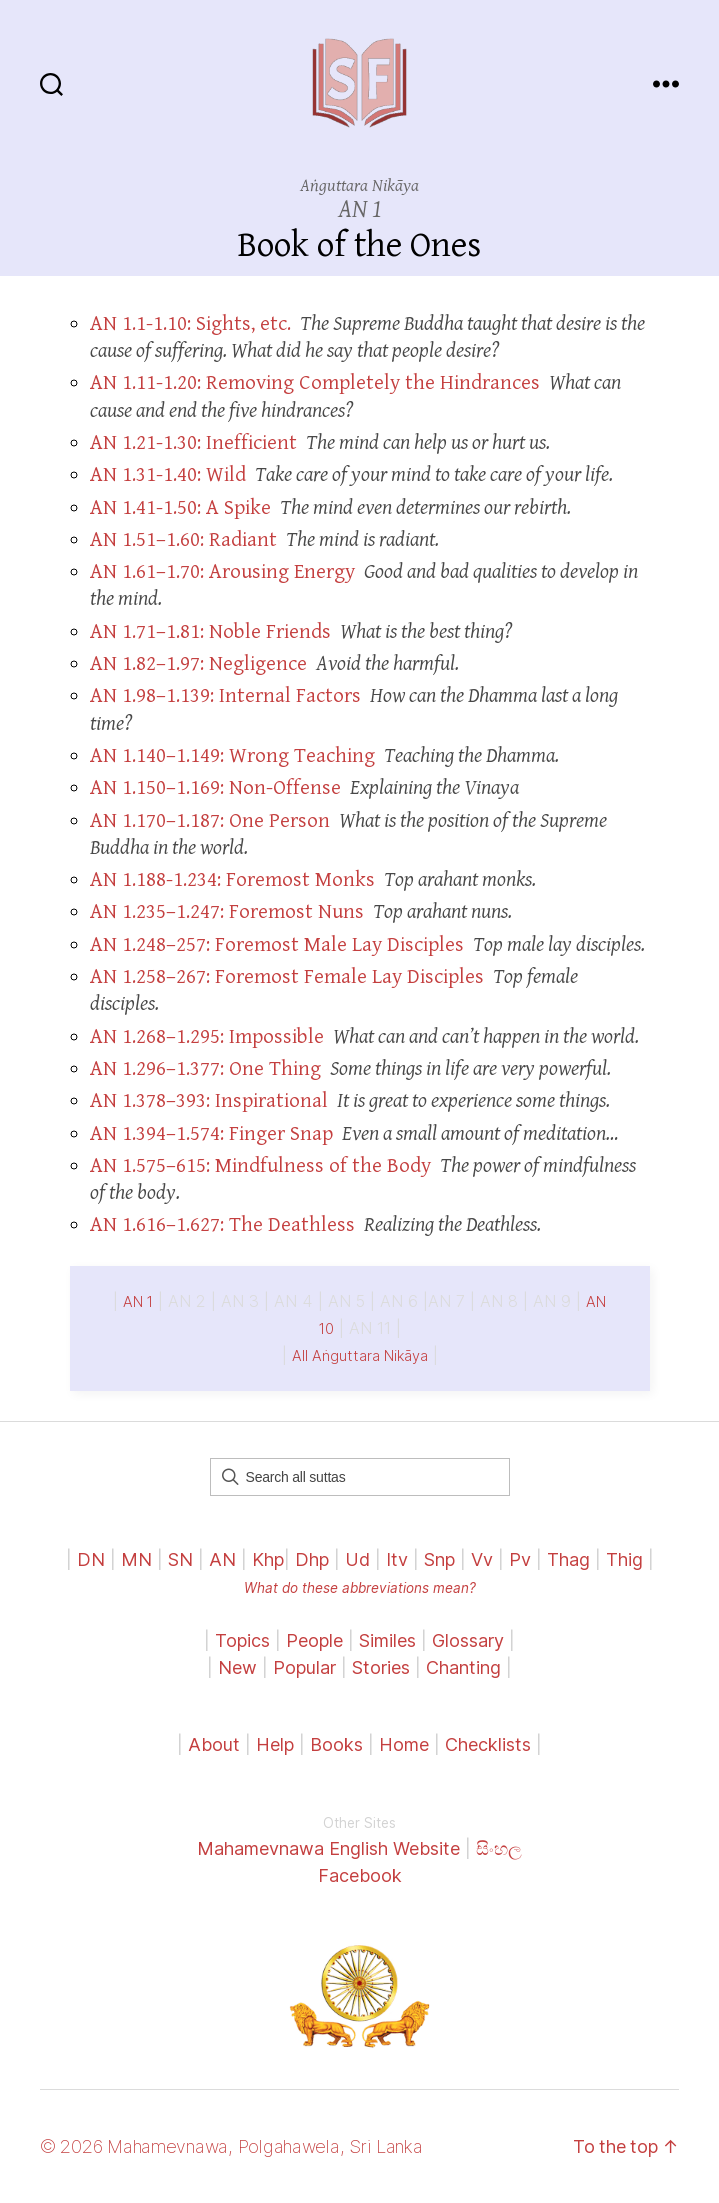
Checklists (488, 1744)
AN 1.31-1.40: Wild (168, 475)
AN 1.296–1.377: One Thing (205, 1069)
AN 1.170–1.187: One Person (210, 821)
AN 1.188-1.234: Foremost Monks (232, 880)
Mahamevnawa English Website (328, 1848)
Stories (381, 1667)
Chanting (463, 1667)
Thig (624, 1559)
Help (275, 1744)
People (314, 1640)
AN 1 (138, 1302)
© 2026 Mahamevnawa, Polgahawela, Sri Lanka (231, 2146)
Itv (397, 1559)
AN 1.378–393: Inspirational (209, 1101)
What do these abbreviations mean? (360, 1588)
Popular (304, 1667)
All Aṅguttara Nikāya (360, 1356)
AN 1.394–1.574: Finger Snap (211, 1134)
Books (336, 1744)
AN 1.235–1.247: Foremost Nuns (227, 912)
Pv (520, 1559)
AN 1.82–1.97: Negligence (198, 664)
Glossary (468, 1640)
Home (404, 1744)
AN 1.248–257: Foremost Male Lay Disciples (277, 945)
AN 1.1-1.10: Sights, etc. (190, 324)
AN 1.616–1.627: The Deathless (222, 1225)
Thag (568, 1559)
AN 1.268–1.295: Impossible (207, 1037)
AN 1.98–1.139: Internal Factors (225, 696)
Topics (242, 1640)
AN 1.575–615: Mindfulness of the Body (260, 1166)
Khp (268, 1559)
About (216, 1744)
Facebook (360, 1875)
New (237, 1667)
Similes (387, 1640)
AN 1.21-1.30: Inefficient (193, 443)
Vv (482, 1559)
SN (180, 1559)
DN (91, 1559)
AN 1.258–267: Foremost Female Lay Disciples (287, 977)
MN (136, 1559)
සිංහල (499, 1848)
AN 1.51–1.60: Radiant (183, 540)
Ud (357, 1559)
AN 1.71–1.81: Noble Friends (210, 632)
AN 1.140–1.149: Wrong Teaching (232, 756)
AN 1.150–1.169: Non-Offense (215, 788)
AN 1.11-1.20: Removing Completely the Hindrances (315, 383)
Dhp (312, 1559)
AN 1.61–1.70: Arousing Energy (222, 572)
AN (222, 1559)
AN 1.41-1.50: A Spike (180, 508)
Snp (439, 1559)
